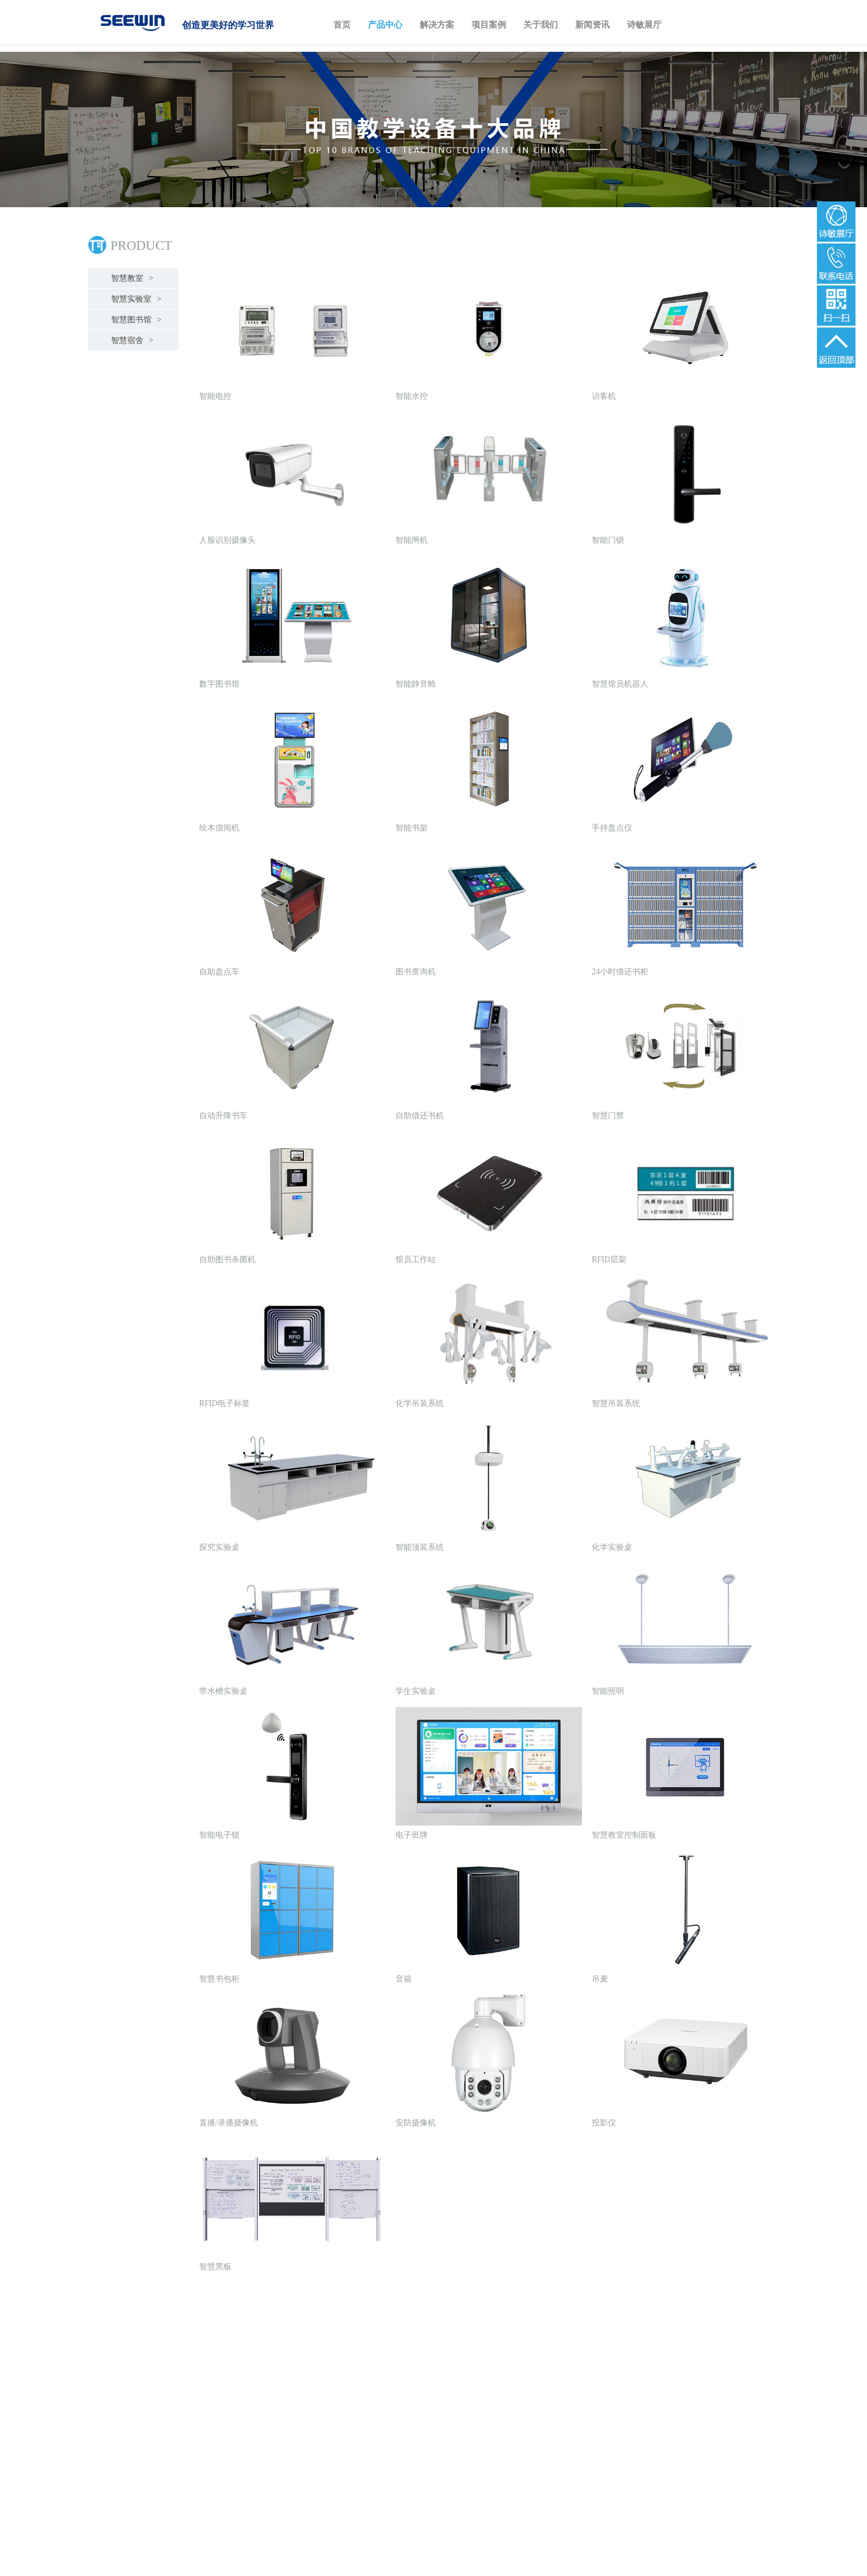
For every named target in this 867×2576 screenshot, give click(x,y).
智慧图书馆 (135, 319)
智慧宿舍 (131, 340)
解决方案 (437, 24)
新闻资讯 (592, 24)
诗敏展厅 (644, 24)
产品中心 (385, 24)
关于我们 (540, 24)
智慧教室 (131, 278)
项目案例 (488, 24)
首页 (342, 24)
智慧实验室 (135, 299)
